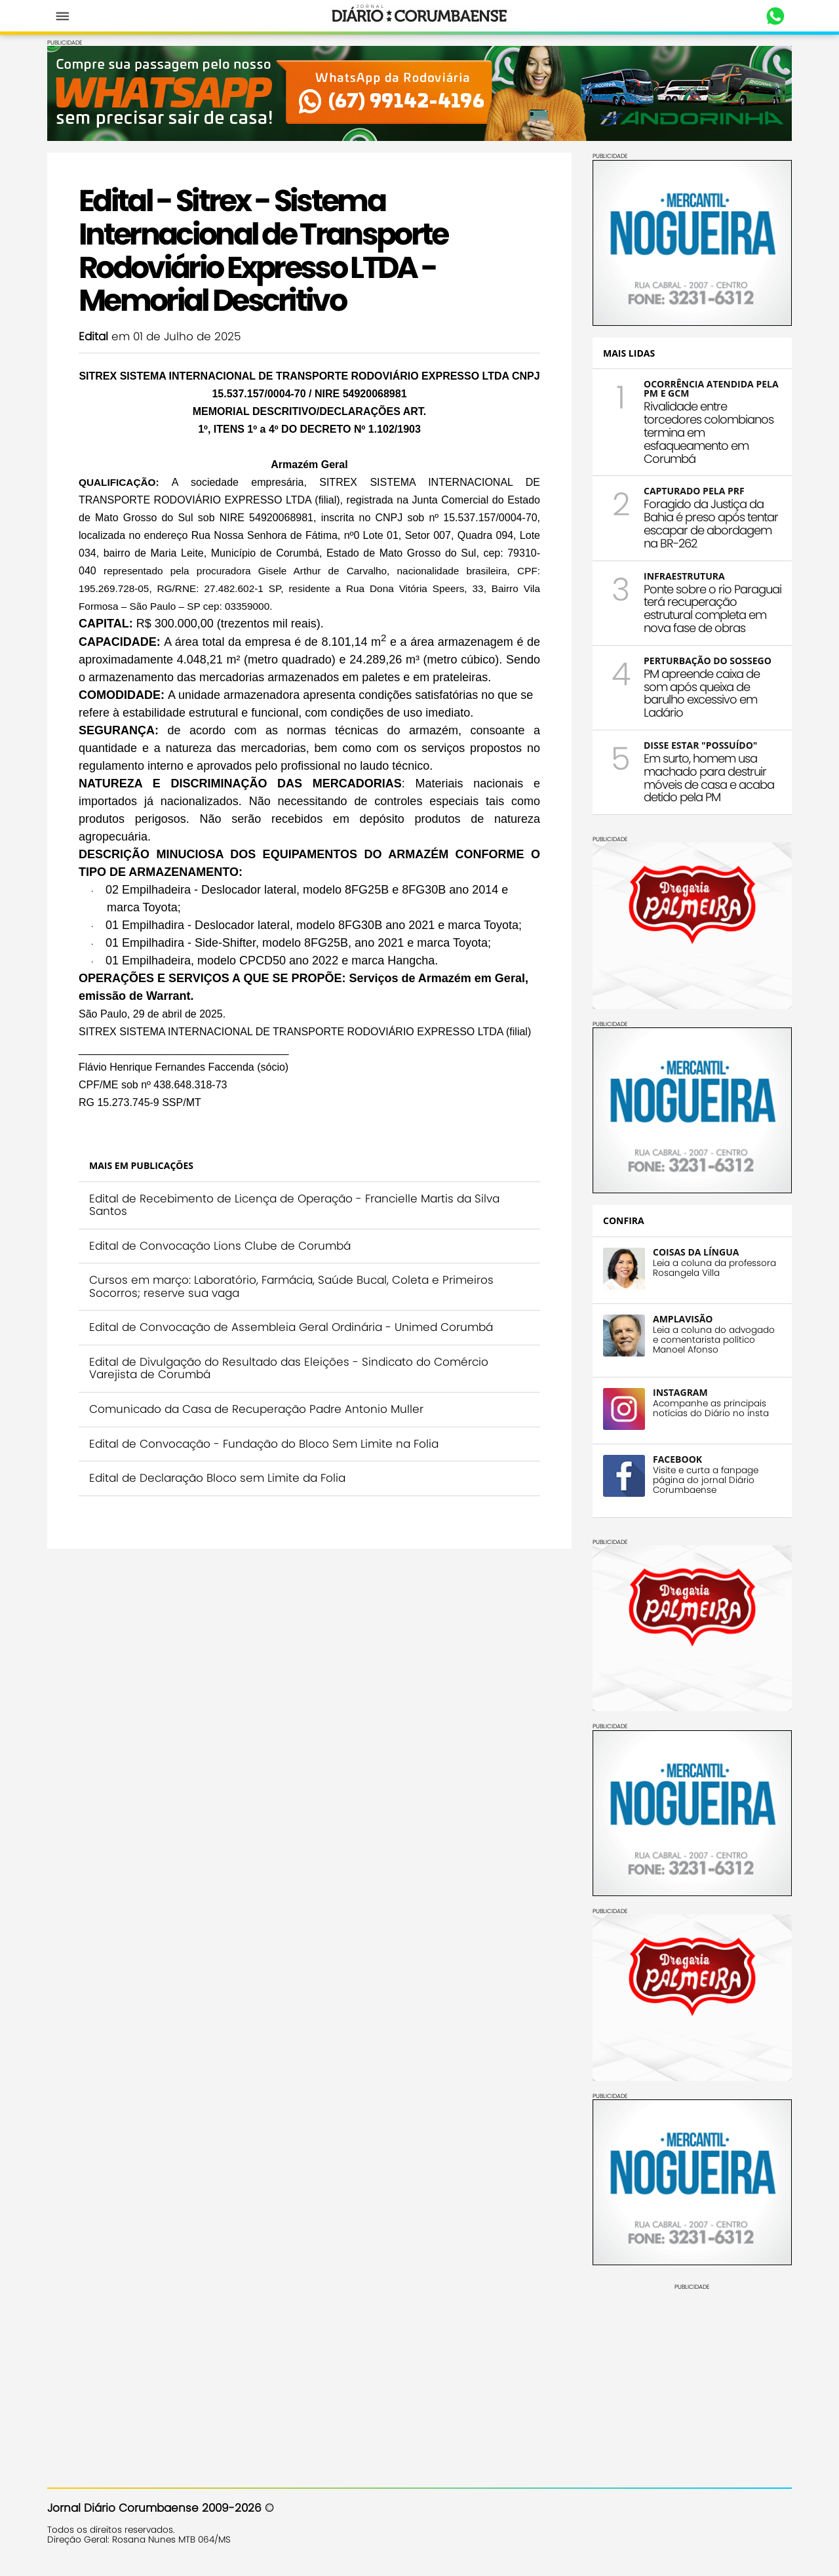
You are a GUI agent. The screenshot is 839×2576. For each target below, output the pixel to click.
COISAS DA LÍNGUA (696, 1252)
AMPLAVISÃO (682, 1319)
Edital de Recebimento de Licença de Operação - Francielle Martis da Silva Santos (294, 1205)
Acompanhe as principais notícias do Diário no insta (711, 1408)
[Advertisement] (692, 2373)
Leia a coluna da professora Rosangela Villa (714, 1268)
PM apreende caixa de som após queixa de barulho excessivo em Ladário (702, 693)
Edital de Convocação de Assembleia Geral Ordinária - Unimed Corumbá (291, 1327)
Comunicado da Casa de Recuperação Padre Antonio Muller (256, 1409)
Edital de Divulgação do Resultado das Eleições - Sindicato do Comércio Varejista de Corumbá (288, 1368)
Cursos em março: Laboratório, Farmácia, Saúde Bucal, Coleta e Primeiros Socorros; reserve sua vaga (291, 1286)
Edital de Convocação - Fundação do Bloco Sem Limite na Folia (264, 1444)
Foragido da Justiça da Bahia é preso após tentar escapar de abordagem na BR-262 (711, 523)
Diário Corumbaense (420, 16)
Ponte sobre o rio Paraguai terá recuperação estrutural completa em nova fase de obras (712, 608)
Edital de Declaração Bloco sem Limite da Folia (217, 1478)
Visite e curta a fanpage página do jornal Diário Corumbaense (705, 1480)
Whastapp (775, 16)
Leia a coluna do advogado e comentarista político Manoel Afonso (714, 1340)
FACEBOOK (677, 1459)
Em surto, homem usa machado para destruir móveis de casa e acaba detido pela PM (709, 777)
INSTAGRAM (680, 1392)
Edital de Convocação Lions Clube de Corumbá (220, 1246)
